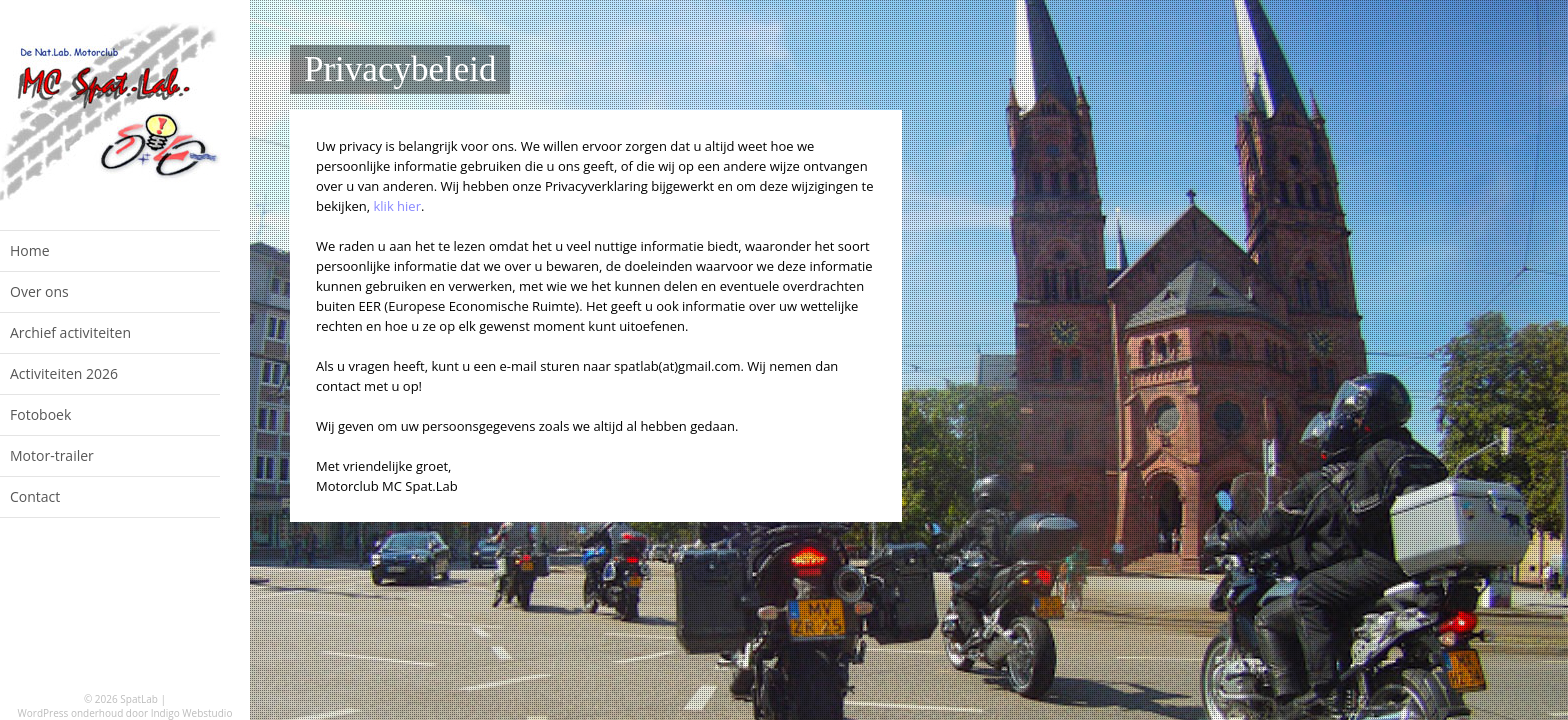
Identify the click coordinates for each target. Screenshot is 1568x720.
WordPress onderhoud (71, 713)
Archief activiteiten (70, 332)
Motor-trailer (52, 455)
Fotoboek (40, 414)
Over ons (39, 291)
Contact (35, 496)
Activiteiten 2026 (64, 373)
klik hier (397, 206)
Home (30, 250)
